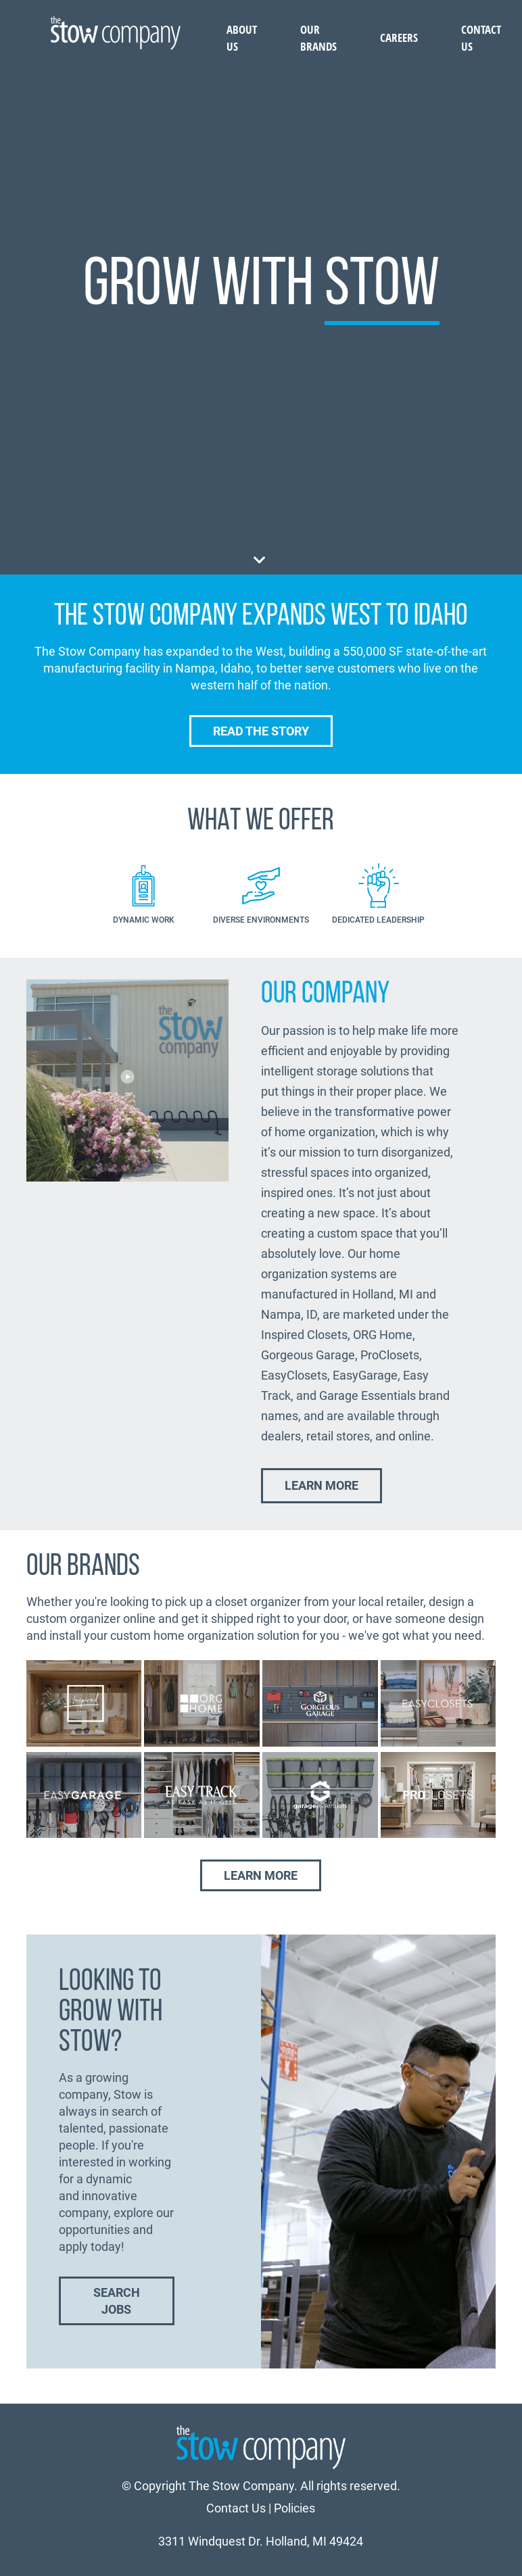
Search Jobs (116, 2300)
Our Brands (318, 38)
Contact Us (236, 2508)
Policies (294, 2508)
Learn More (321, 1485)
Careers (399, 37)
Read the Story (261, 731)
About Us (242, 38)
